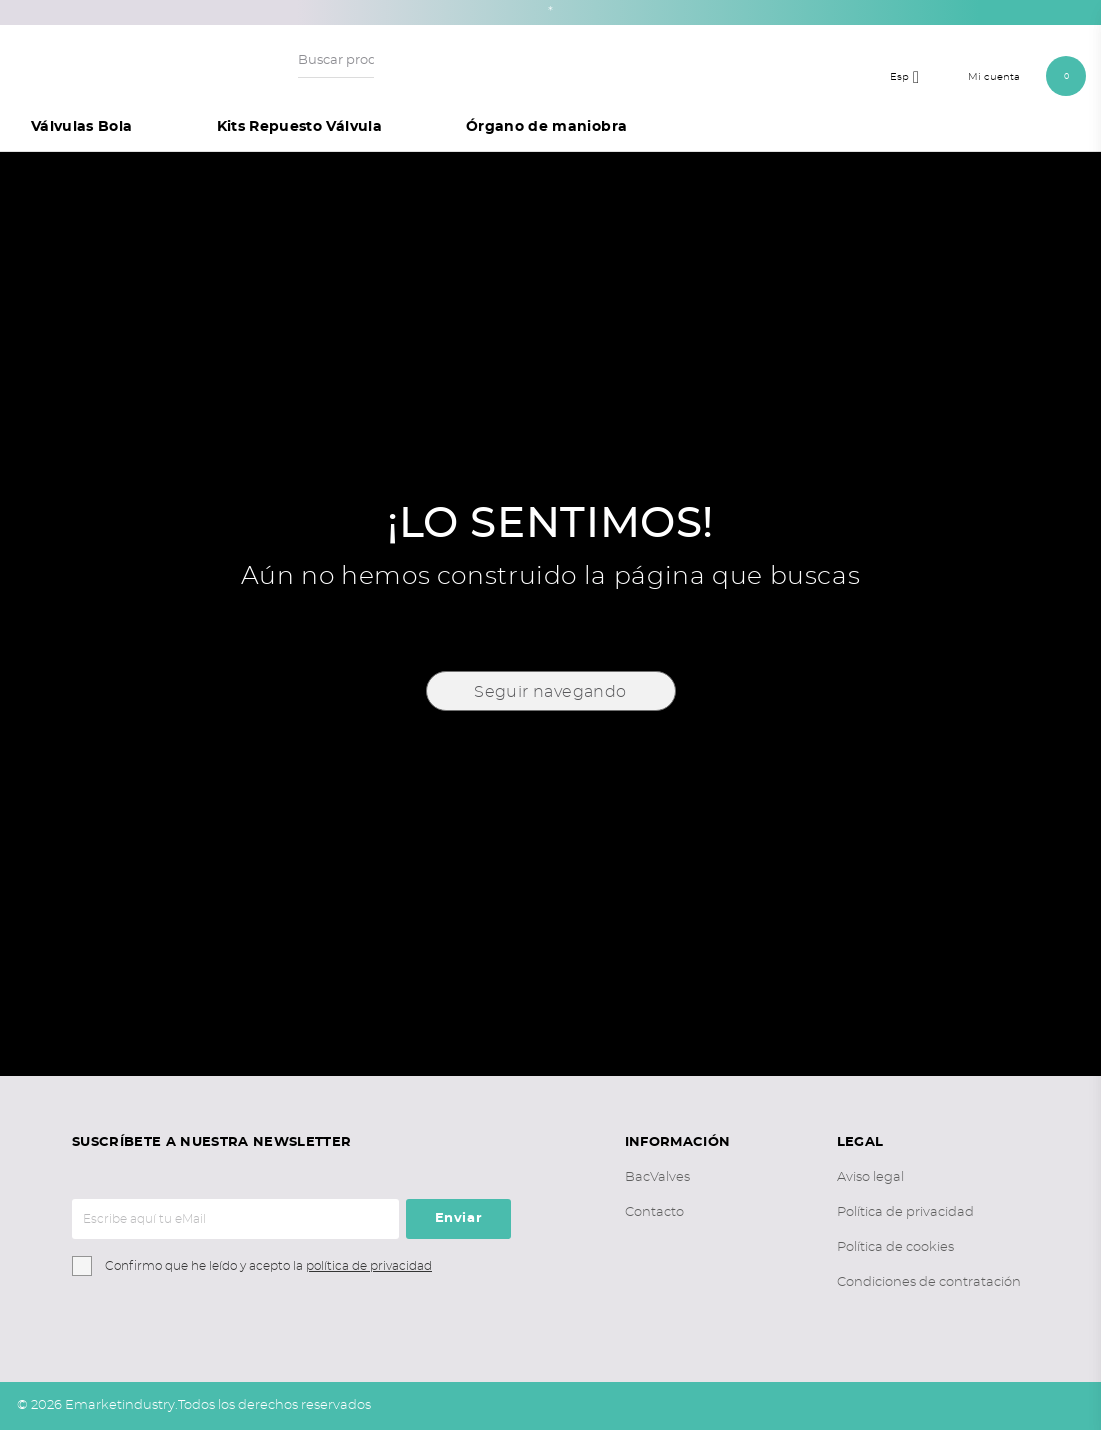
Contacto (654, 1212)
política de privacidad (369, 1266)
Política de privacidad (905, 1212)
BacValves (657, 1177)
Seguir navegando (550, 692)
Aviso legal (870, 1177)
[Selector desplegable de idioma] (910, 76)
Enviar (459, 1218)
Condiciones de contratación (929, 1282)
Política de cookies (895, 1247)
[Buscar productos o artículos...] (336, 61)
